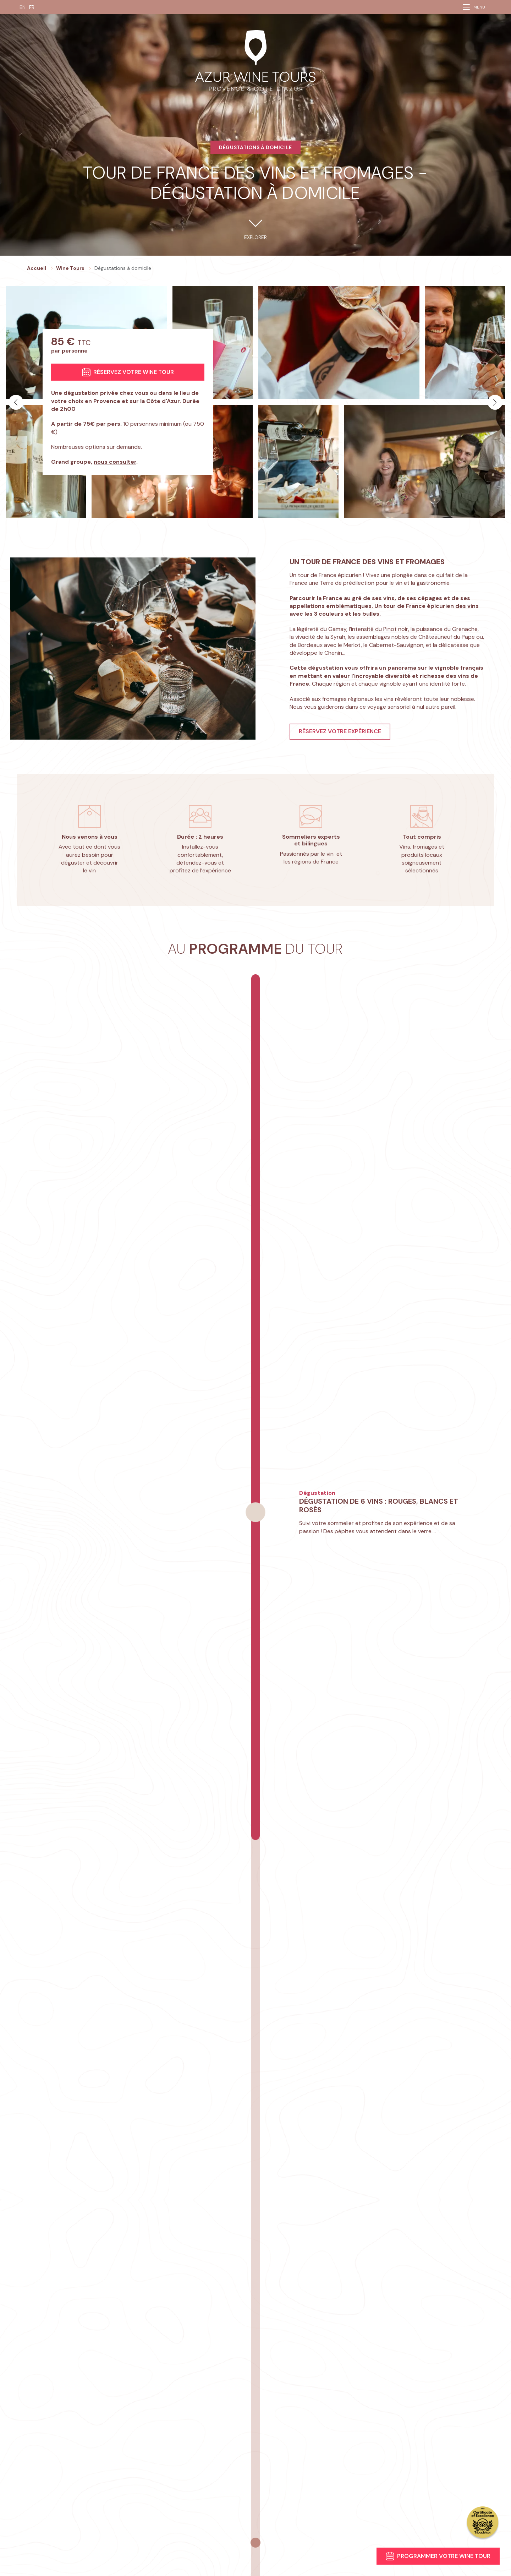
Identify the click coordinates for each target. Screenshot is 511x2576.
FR (31, 7)
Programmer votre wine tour (438, 2556)
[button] (16, 402)
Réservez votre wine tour (128, 372)
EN (23, 7)
